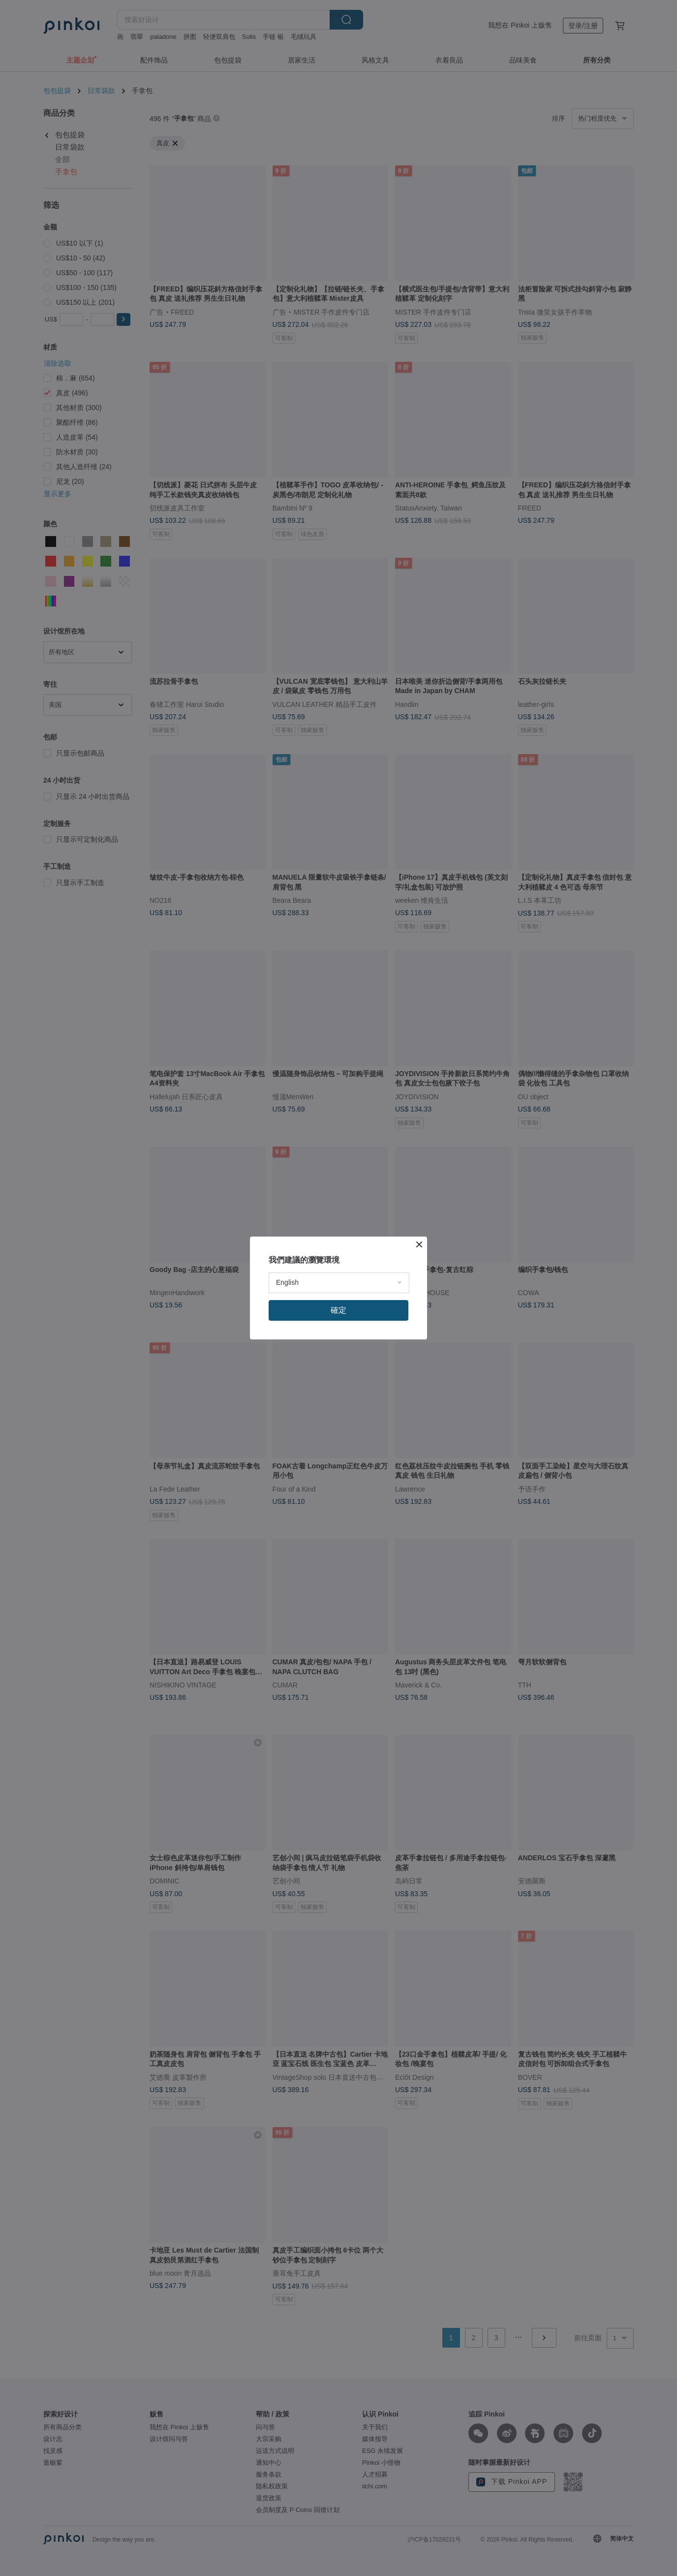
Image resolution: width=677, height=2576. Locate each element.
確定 (338, 1310)
